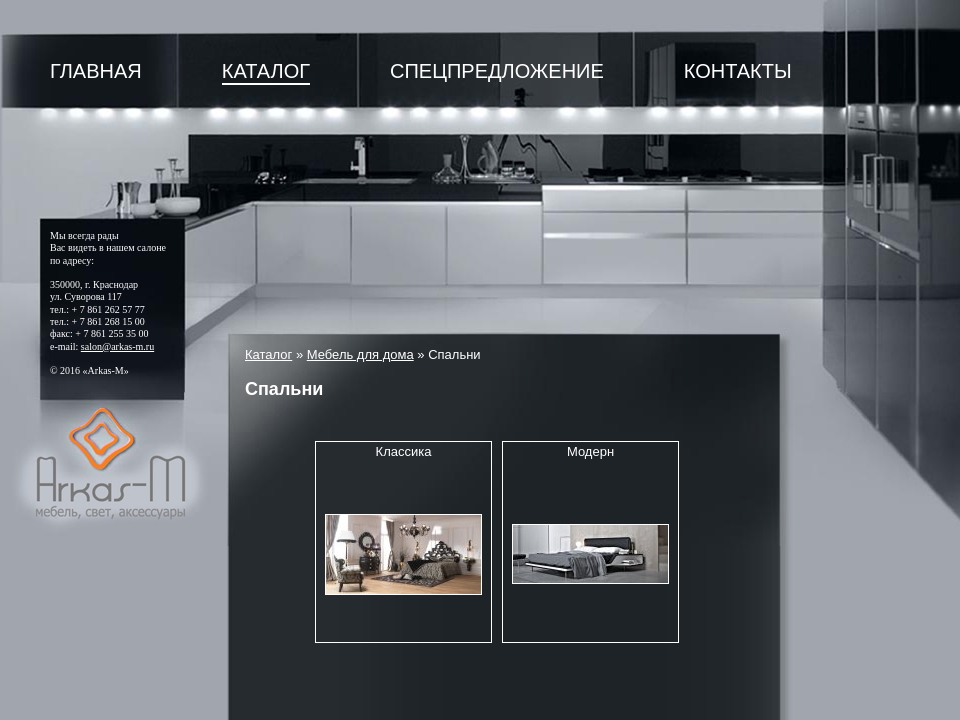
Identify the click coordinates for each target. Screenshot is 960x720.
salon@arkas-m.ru (117, 346)
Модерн (590, 451)
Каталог (266, 71)
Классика (404, 451)
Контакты (738, 71)
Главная (96, 71)
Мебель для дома (360, 354)
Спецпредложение (497, 71)
